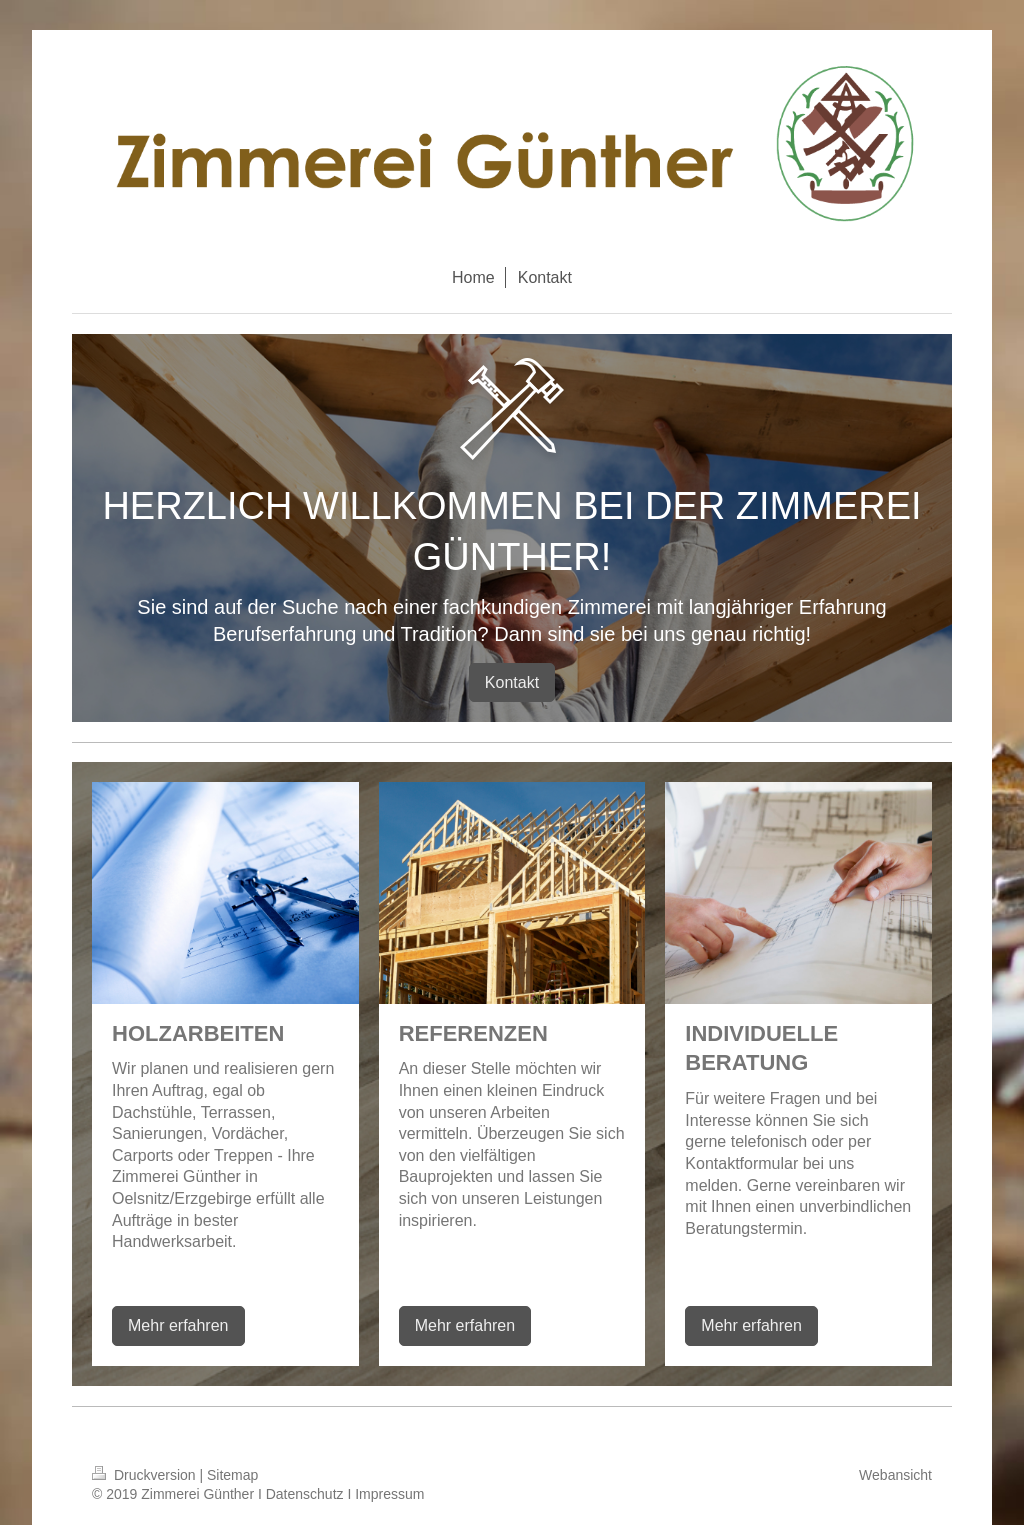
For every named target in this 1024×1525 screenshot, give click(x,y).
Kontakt (512, 682)
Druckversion (145, 1475)
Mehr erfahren (178, 1325)
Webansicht (895, 1475)
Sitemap (232, 1475)
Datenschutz (305, 1494)
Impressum (389, 1494)
